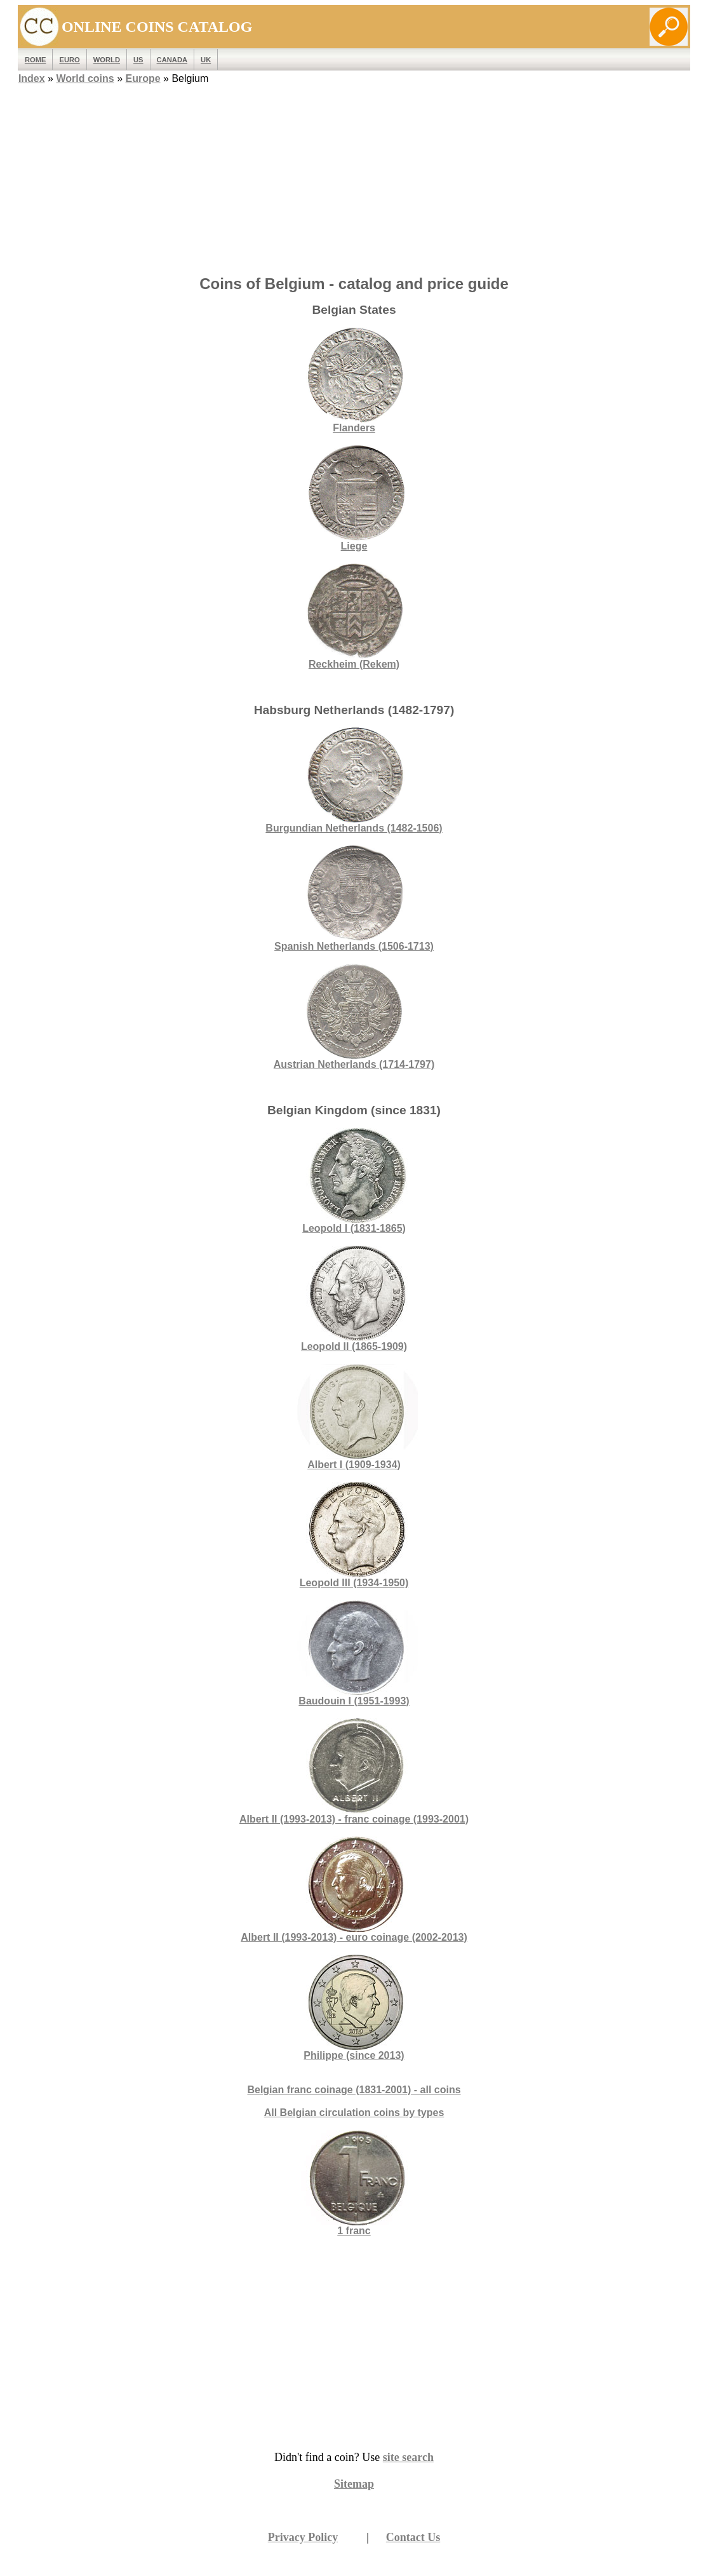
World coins (85, 78)
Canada (172, 60)
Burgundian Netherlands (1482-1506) (353, 780)
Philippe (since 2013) (354, 2008)
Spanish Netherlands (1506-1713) (354, 899)
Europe (143, 78)
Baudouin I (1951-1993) (354, 1653)
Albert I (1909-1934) (354, 1417)
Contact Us (413, 2537)
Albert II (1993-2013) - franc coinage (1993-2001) (354, 1771)
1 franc (353, 2230)
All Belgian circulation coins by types (354, 2112)
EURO (69, 60)
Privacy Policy (303, 2537)
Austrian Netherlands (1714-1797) (354, 1017)
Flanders (354, 380)
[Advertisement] (354, 176)
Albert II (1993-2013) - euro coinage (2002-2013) (354, 1890)
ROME (35, 60)
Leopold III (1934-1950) (354, 1535)
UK (206, 60)
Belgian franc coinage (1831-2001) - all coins (353, 2089)
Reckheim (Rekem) (354, 616)
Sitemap (354, 2484)
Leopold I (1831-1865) (354, 1181)
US (138, 60)
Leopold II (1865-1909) (354, 1299)
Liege (354, 498)
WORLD (106, 60)
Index (31, 78)
